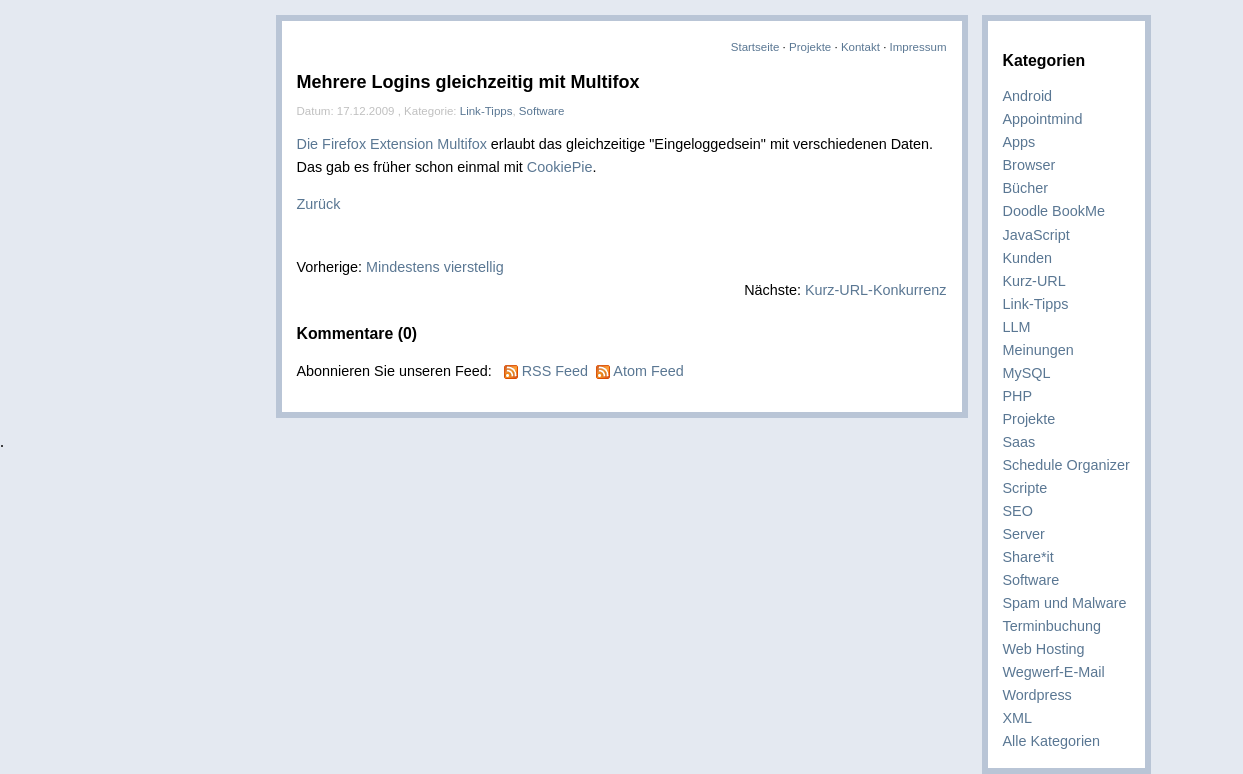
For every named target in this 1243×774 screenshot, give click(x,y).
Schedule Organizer (1066, 465)
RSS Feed (555, 371)
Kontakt (860, 47)
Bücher (1026, 188)
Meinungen (1038, 350)
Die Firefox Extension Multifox (392, 144)
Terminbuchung (1052, 626)
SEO (1018, 511)
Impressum (918, 47)
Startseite (755, 47)
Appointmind (1043, 119)
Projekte (810, 47)
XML (1018, 718)
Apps (1019, 142)
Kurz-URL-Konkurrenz (876, 290)
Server (1024, 534)
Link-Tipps (1036, 304)
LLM (1017, 327)
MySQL (1027, 373)
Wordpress (1037, 695)
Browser (1029, 165)
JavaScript (1036, 235)
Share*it (1028, 557)
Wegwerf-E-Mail (1054, 672)
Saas (1019, 442)
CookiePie (560, 167)
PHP (1018, 396)
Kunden (1028, 258)
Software (1031, 580)
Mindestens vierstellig (435, 267)
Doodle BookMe (1054, 211)
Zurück (319, 204)
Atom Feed (648, 371)
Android (1028, 96)
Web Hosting (1044, 649)
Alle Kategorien (1052, 741)
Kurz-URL (1034, 281)
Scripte (1025, 488)
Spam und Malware (1065, 603)
